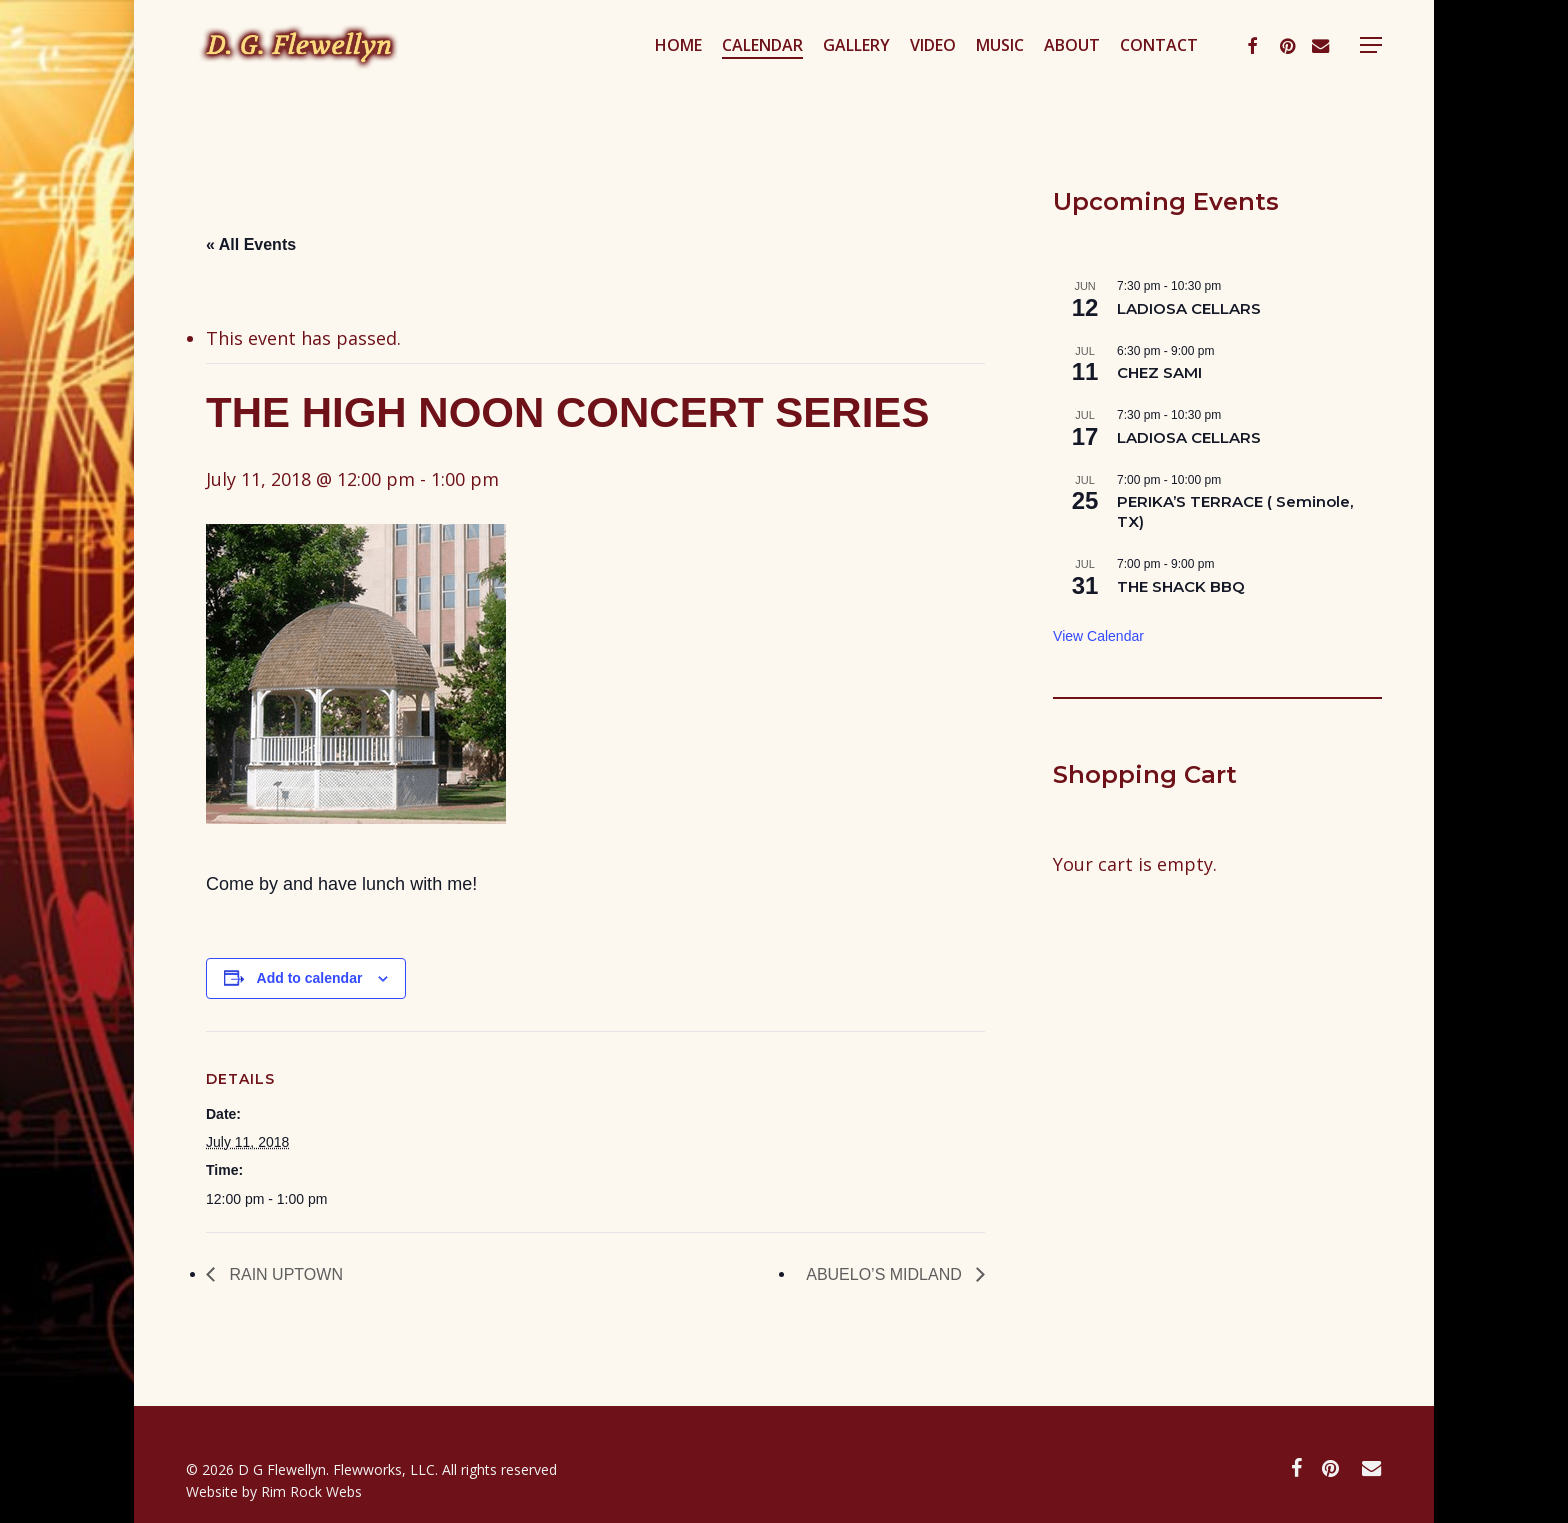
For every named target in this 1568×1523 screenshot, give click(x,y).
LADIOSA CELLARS (1189, 308)
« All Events (251, 244)
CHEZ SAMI (1159, 372)
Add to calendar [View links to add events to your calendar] (310, 978)
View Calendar (1098, 636)
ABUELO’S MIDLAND (886, 1274)
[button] (1371, 73)
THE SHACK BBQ (1181, 586)
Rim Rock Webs (311, 1491)
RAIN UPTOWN (284, 1274)
